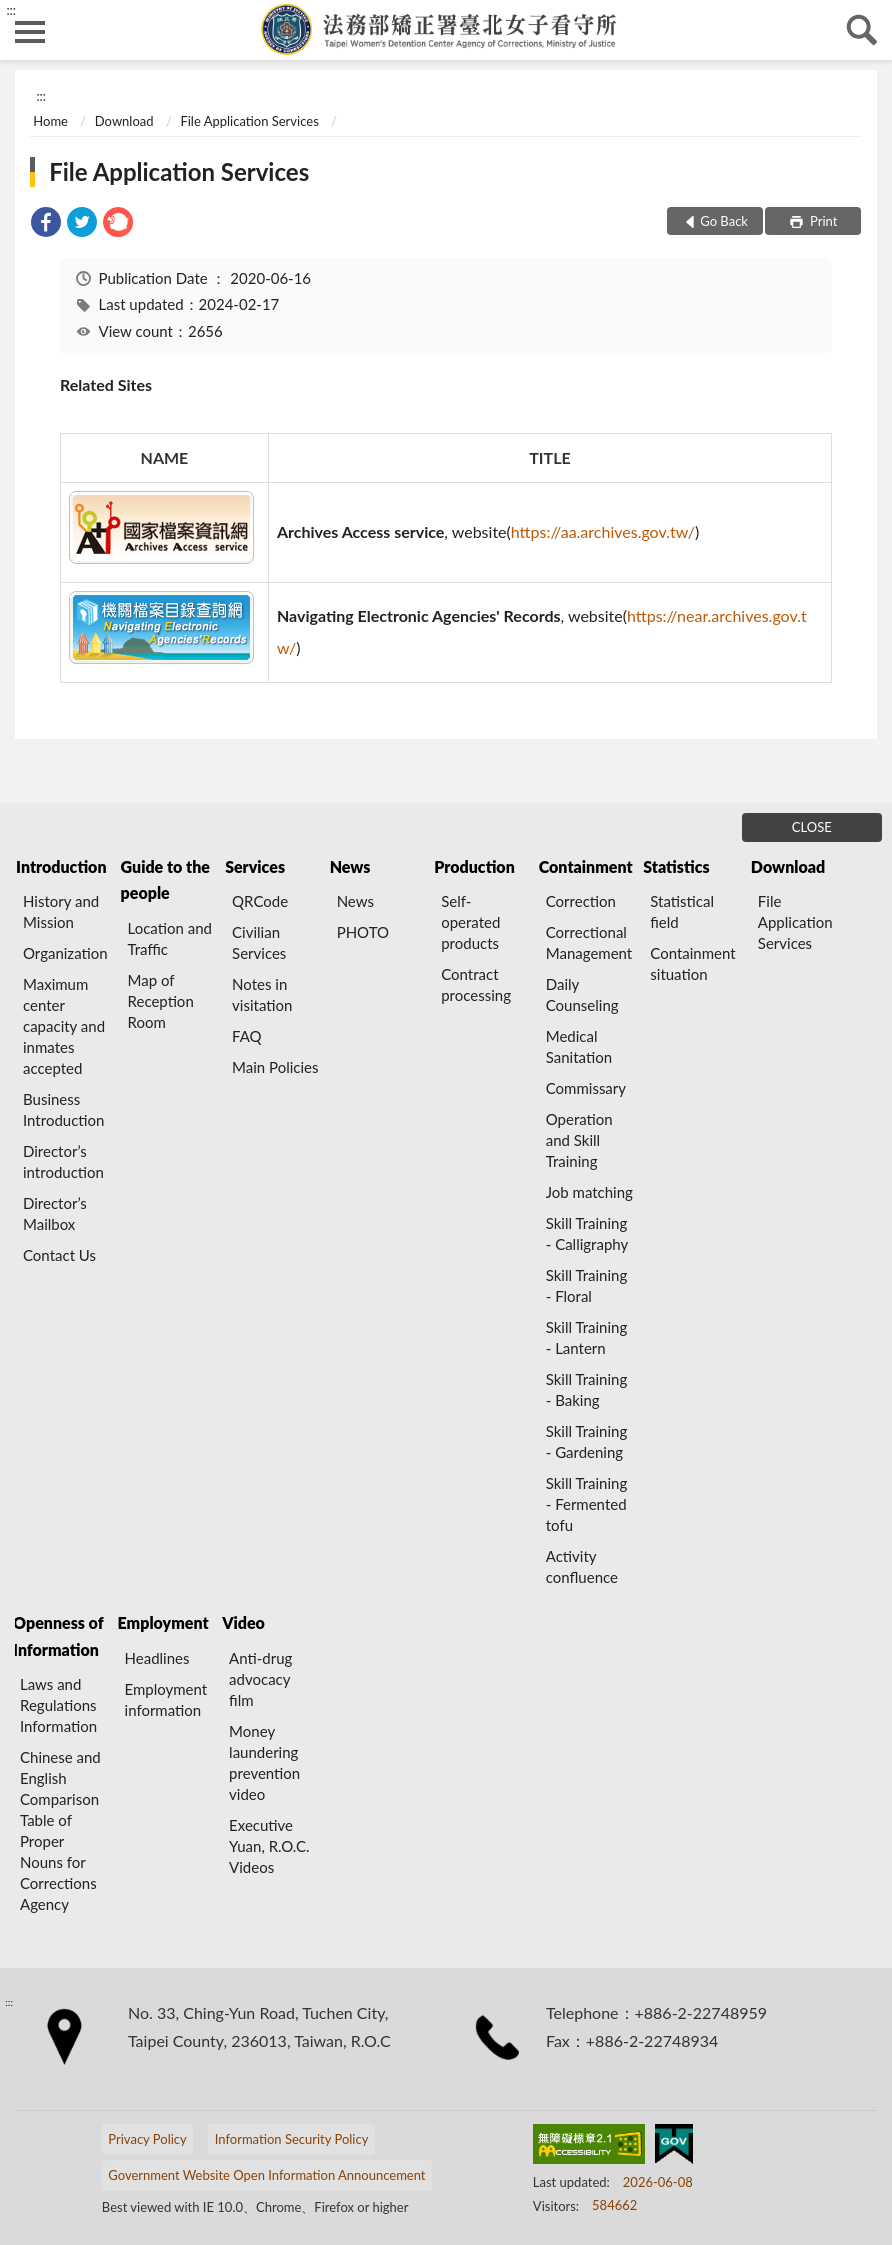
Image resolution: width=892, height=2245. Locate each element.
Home (50, 121)
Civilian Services (259, 942)
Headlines (157, 1658)
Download (124, 121)
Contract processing (476, 984)
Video (243, 1622)
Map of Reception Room (161, 1001)
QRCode (260, 901)
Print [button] (822, 221)
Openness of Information (58, 1635)
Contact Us (59, 1255)
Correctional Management (589, 942)
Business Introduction (63, 1109)
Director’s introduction (63, 1161)
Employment (163, 1622)
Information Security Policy (292, 2139)
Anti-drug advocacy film (260, 1679)
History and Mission (61, 911)
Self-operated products (470, 922)
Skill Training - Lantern (586, 1337)
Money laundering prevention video (264, 1762)
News (350, 866)
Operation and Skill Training (579, 1140)
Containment (586, 866)
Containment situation (692, 963)
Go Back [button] (724, 221)
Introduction (61, 866)
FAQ (247, 1036)
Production (474, 866)
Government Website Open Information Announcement (266, 2175)
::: (11, 10)
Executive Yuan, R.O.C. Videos (269, 1846)
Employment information (166, 1699)
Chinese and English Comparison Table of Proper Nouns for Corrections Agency (60, 1830)
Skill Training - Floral (586, 1285)
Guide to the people (165, 879)
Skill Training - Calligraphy (587, 1233)
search (862, 30)
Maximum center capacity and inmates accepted (64, 1026)
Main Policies (275, 1067)
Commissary (586, 1088)
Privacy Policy (147, 2139)
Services (255, 866)
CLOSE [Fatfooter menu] (812, 827)
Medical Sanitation (579, 1046)
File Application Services (249, 121)
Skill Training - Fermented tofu (586, 1504)
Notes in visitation (262, 994)
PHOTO (363, 932)
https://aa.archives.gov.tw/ (603, 531)
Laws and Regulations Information (58, 1705)
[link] (46, 224)
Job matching (589, 1192)
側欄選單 (30, 32)
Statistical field (682, 911)
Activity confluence (582, 1566)
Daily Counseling (582, 994)
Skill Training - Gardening (586, 1441)
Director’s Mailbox (55, 1213)
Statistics (676, 866)
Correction (581, 901)
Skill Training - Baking (586, 1389)
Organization (65, 953)
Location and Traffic (170, 938)
